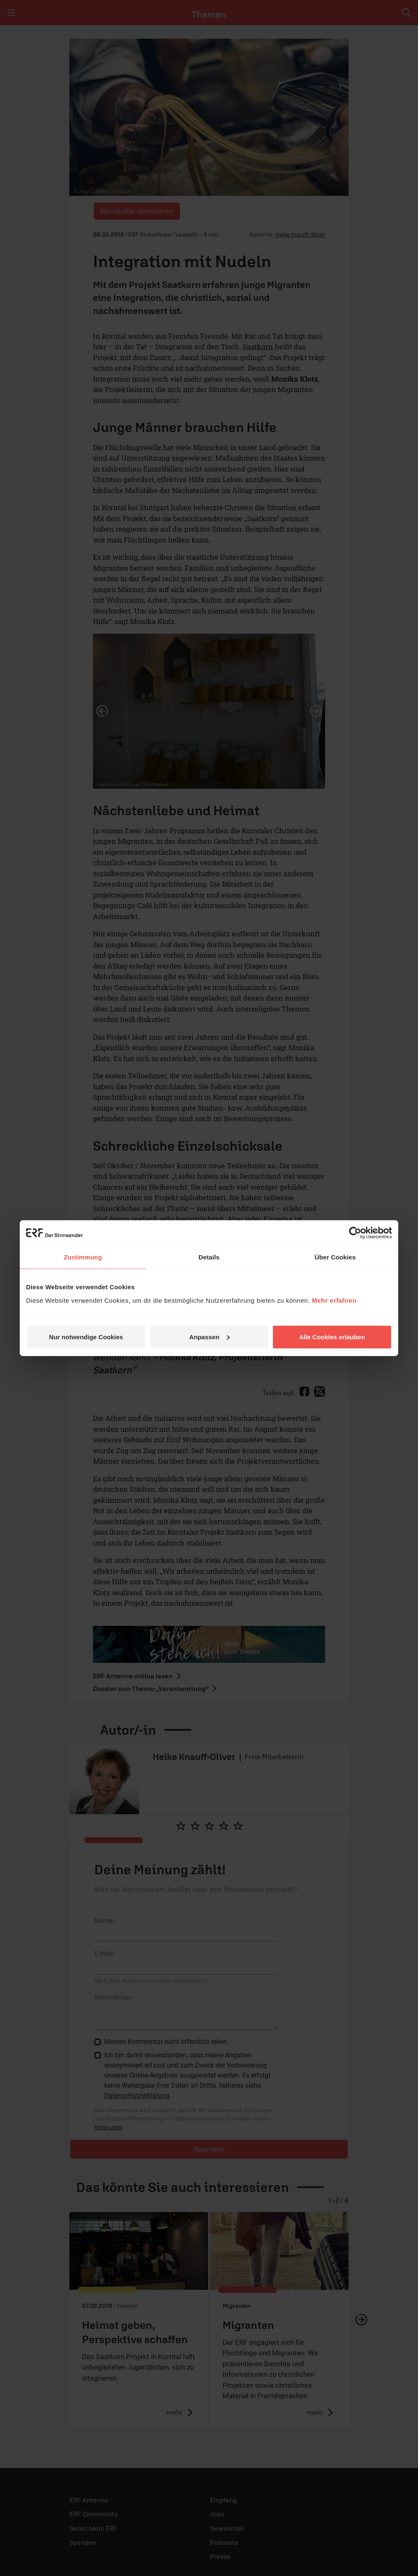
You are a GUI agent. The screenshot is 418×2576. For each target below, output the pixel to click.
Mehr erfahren (334, 1300)
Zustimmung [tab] (83, 1257)
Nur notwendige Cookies (86, 1336)
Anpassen (209, 1336)
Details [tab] (209, 1257)
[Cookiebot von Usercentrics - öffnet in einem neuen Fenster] (355, 1233)
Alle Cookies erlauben (332, 1336)
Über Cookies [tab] (335, 1257)
